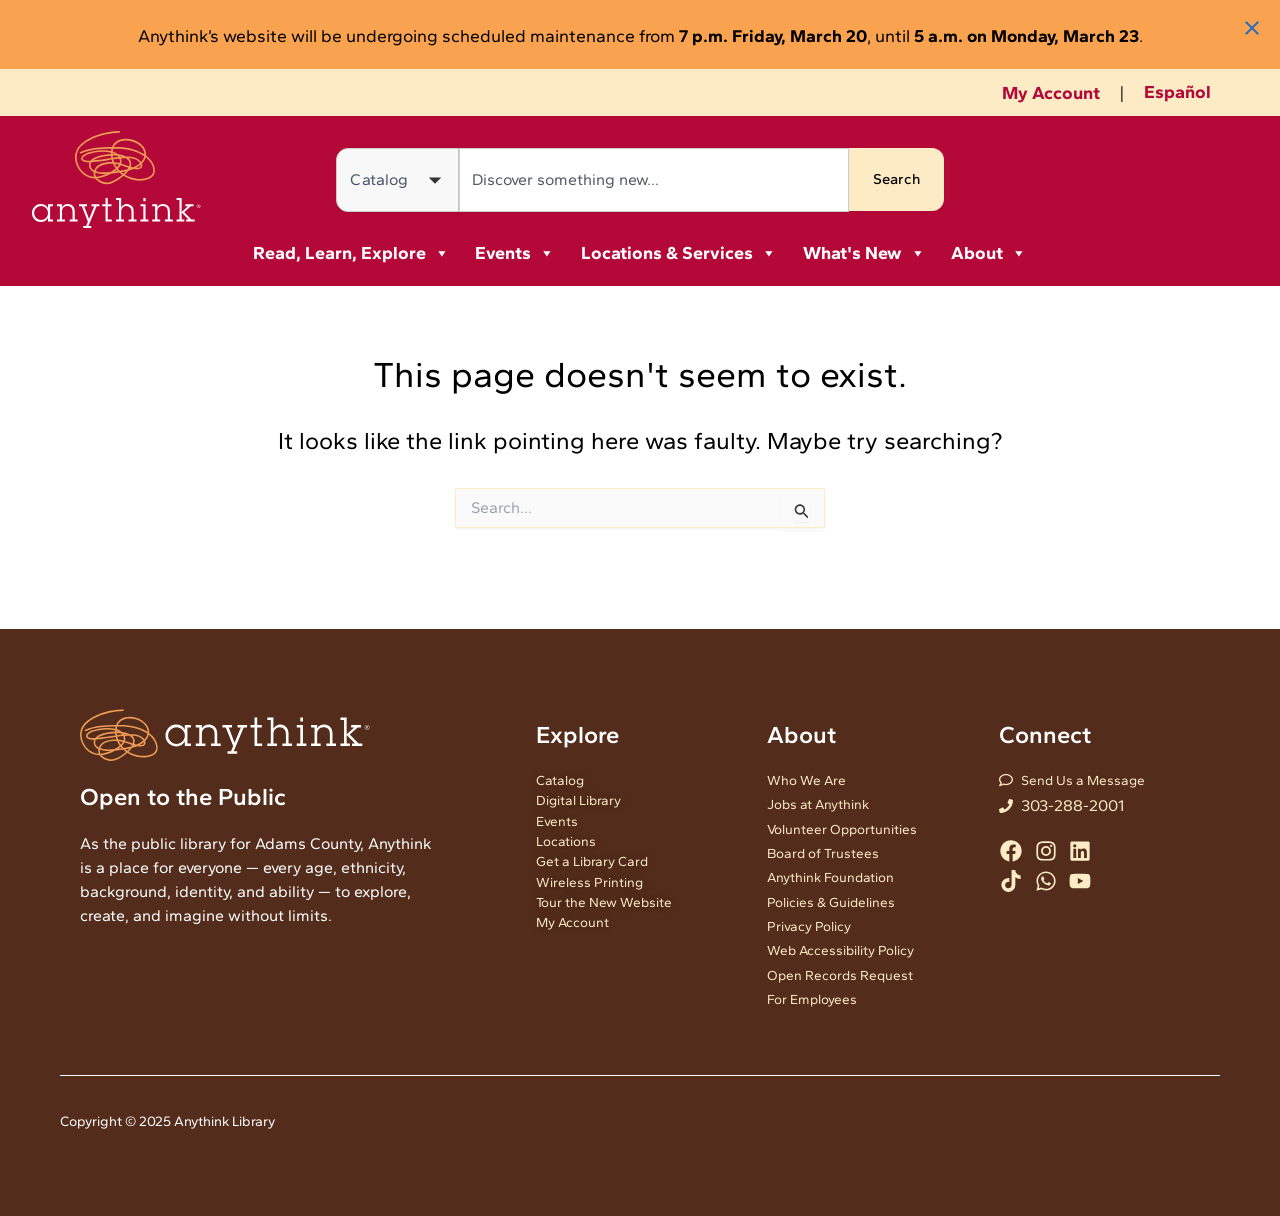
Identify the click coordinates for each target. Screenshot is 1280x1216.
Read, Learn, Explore (351, 253)
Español (1177, 92)
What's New (864, 253)
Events (515, 253)
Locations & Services (679, 253)
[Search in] (397, 180)
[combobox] (652, 180)
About (989, 253)
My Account (1051, 93)
